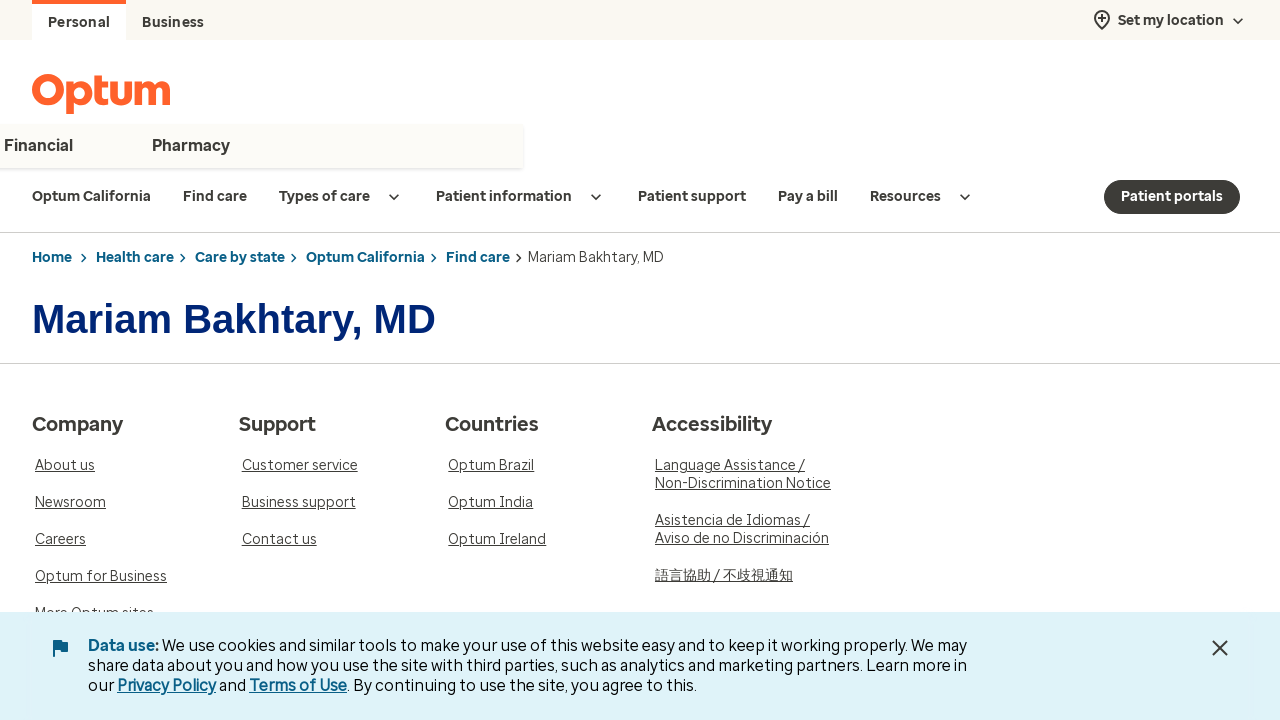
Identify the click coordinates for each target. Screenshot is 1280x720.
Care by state (240, 257)
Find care (478, 257)
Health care (135, 257)
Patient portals (1172, 196)
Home (52, 257)
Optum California (365, 257)
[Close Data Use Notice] (1220, 648)
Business (173, 22)
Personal (79, 22)
